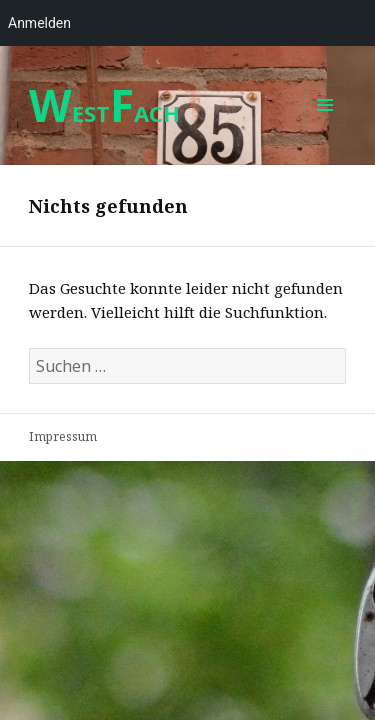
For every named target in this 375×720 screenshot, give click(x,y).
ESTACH (104, 113)
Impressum (63, 436)
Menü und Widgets (325, 125)
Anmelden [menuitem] (39, 23)
